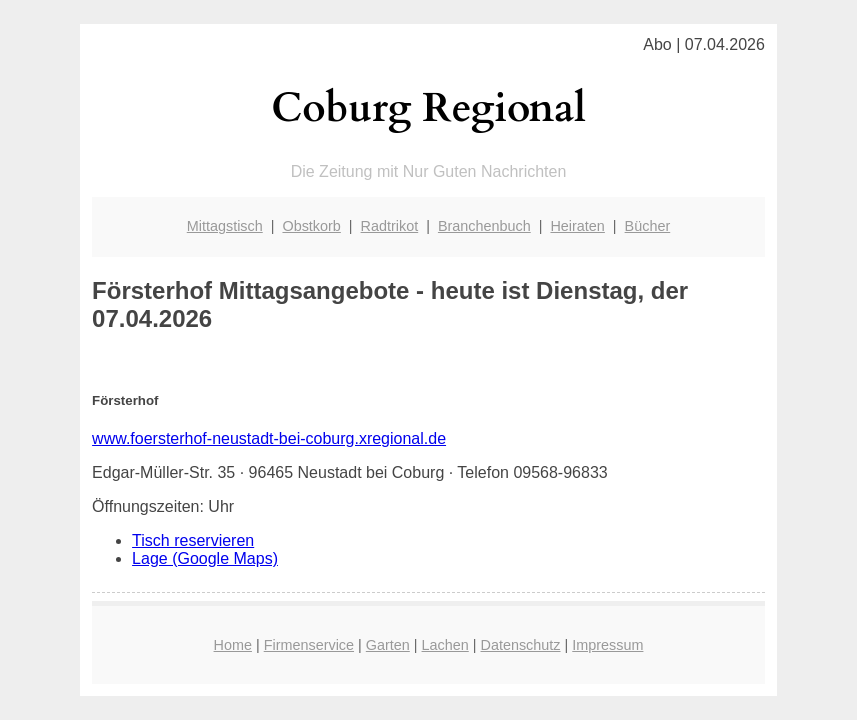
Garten (388, 645)
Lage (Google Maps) (205, 558)
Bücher (648, 226)
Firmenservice (309, 645)
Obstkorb (311, 226)
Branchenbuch (484, 226)
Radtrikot (390, 226)
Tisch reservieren (193, 540)
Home (233, 645)
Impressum (607, 645)
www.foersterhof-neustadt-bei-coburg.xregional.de (269, 438)
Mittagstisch (225, 226)
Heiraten (577, 226)
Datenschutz (521, 645)
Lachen (445, 645)
